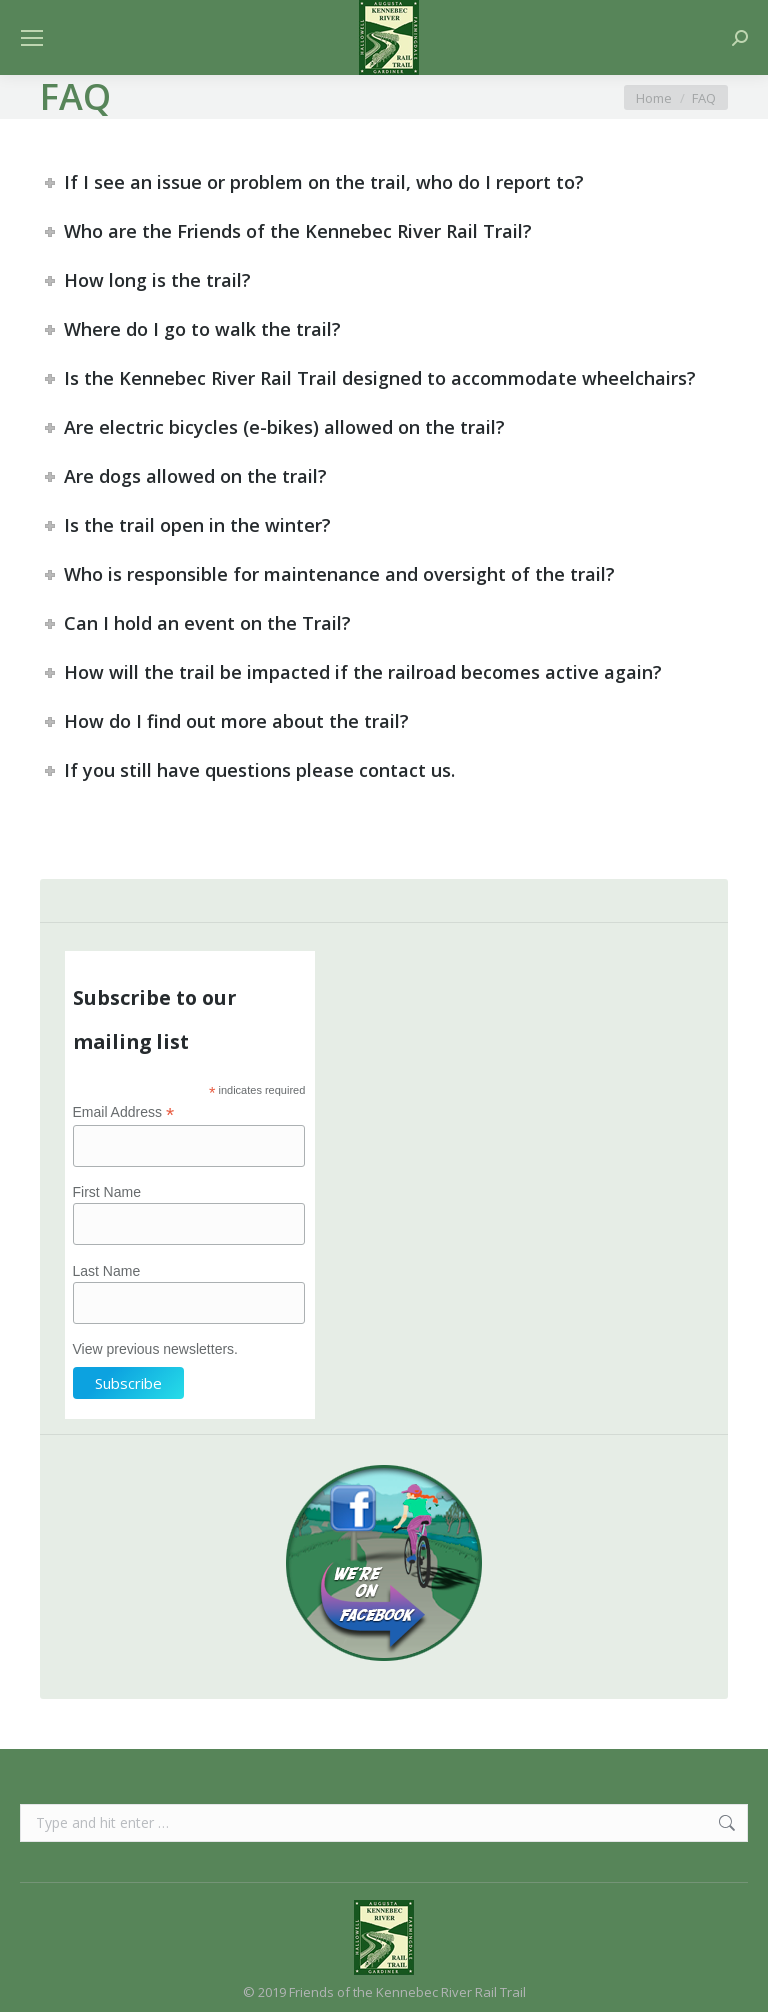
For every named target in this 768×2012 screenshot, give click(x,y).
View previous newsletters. (155, 1349)
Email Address (124, 1112)
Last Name (107, 1271)
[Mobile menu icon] (32, 38)
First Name (107, 1192)
